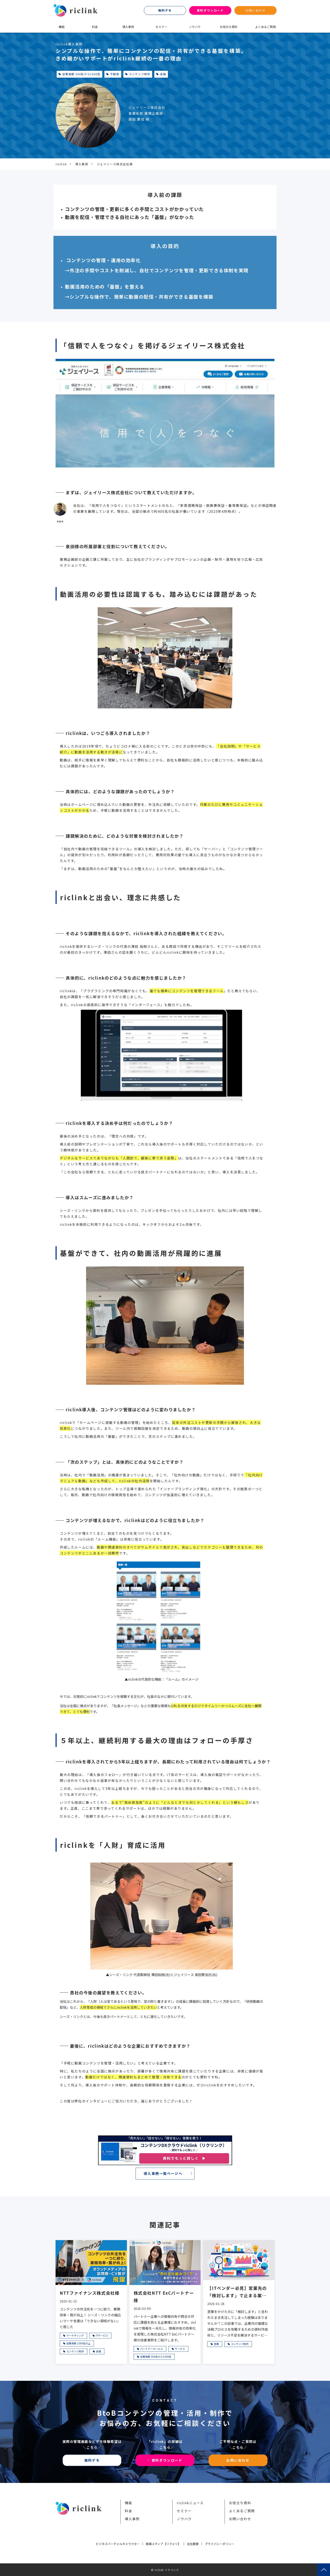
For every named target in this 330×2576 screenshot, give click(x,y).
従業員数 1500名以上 (78, 2343)
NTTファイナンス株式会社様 (89, 2293)
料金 (95, 27)
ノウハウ (195, 27)
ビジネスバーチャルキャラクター (118, 2544)
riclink (61, 164)
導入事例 (128, 27)
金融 (161, 74)
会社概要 (193, 2544)
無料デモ (165, 10)
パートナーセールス (151, 2348)
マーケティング (75, 2335)
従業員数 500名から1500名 (79, 74)
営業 (216, 2344)
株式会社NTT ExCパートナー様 (164, 2296)
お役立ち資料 (228, 27)
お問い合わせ (255, 10)
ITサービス (102, 2335)
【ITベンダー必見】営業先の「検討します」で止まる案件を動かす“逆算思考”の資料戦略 (237, 2292)
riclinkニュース (190, 2502)
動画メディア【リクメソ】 (163, 2544)
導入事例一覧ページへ (163, 2173)
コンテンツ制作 (137, 74)
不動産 (112, 74)
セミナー (161, 27)
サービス (180, 2348)
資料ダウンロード (210, 10)
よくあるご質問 (265, 27)
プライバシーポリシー (219, 2544)
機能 (62, 27)
